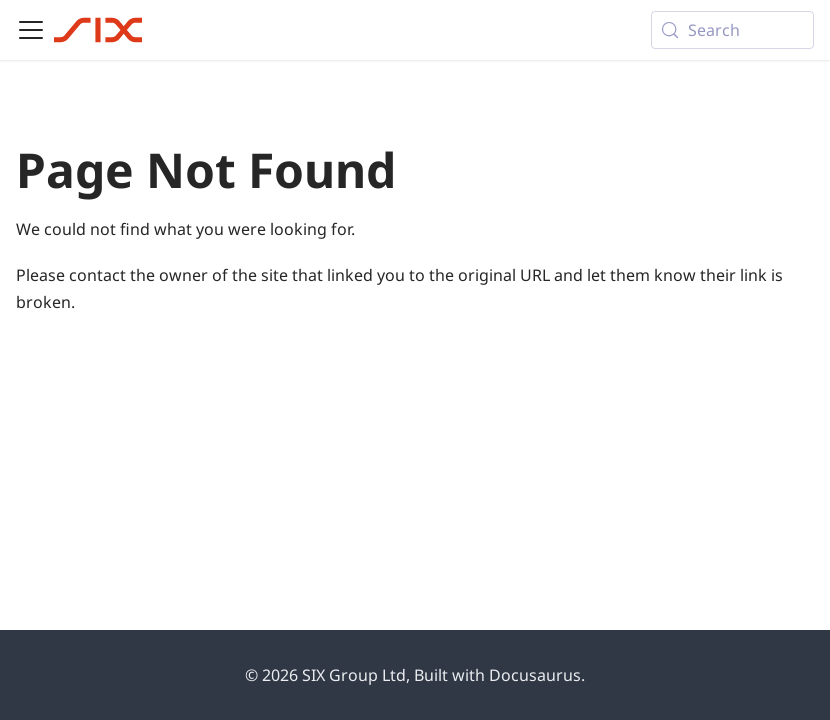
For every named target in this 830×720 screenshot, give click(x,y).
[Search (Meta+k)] (732, 30)
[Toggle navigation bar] (31, 30)
